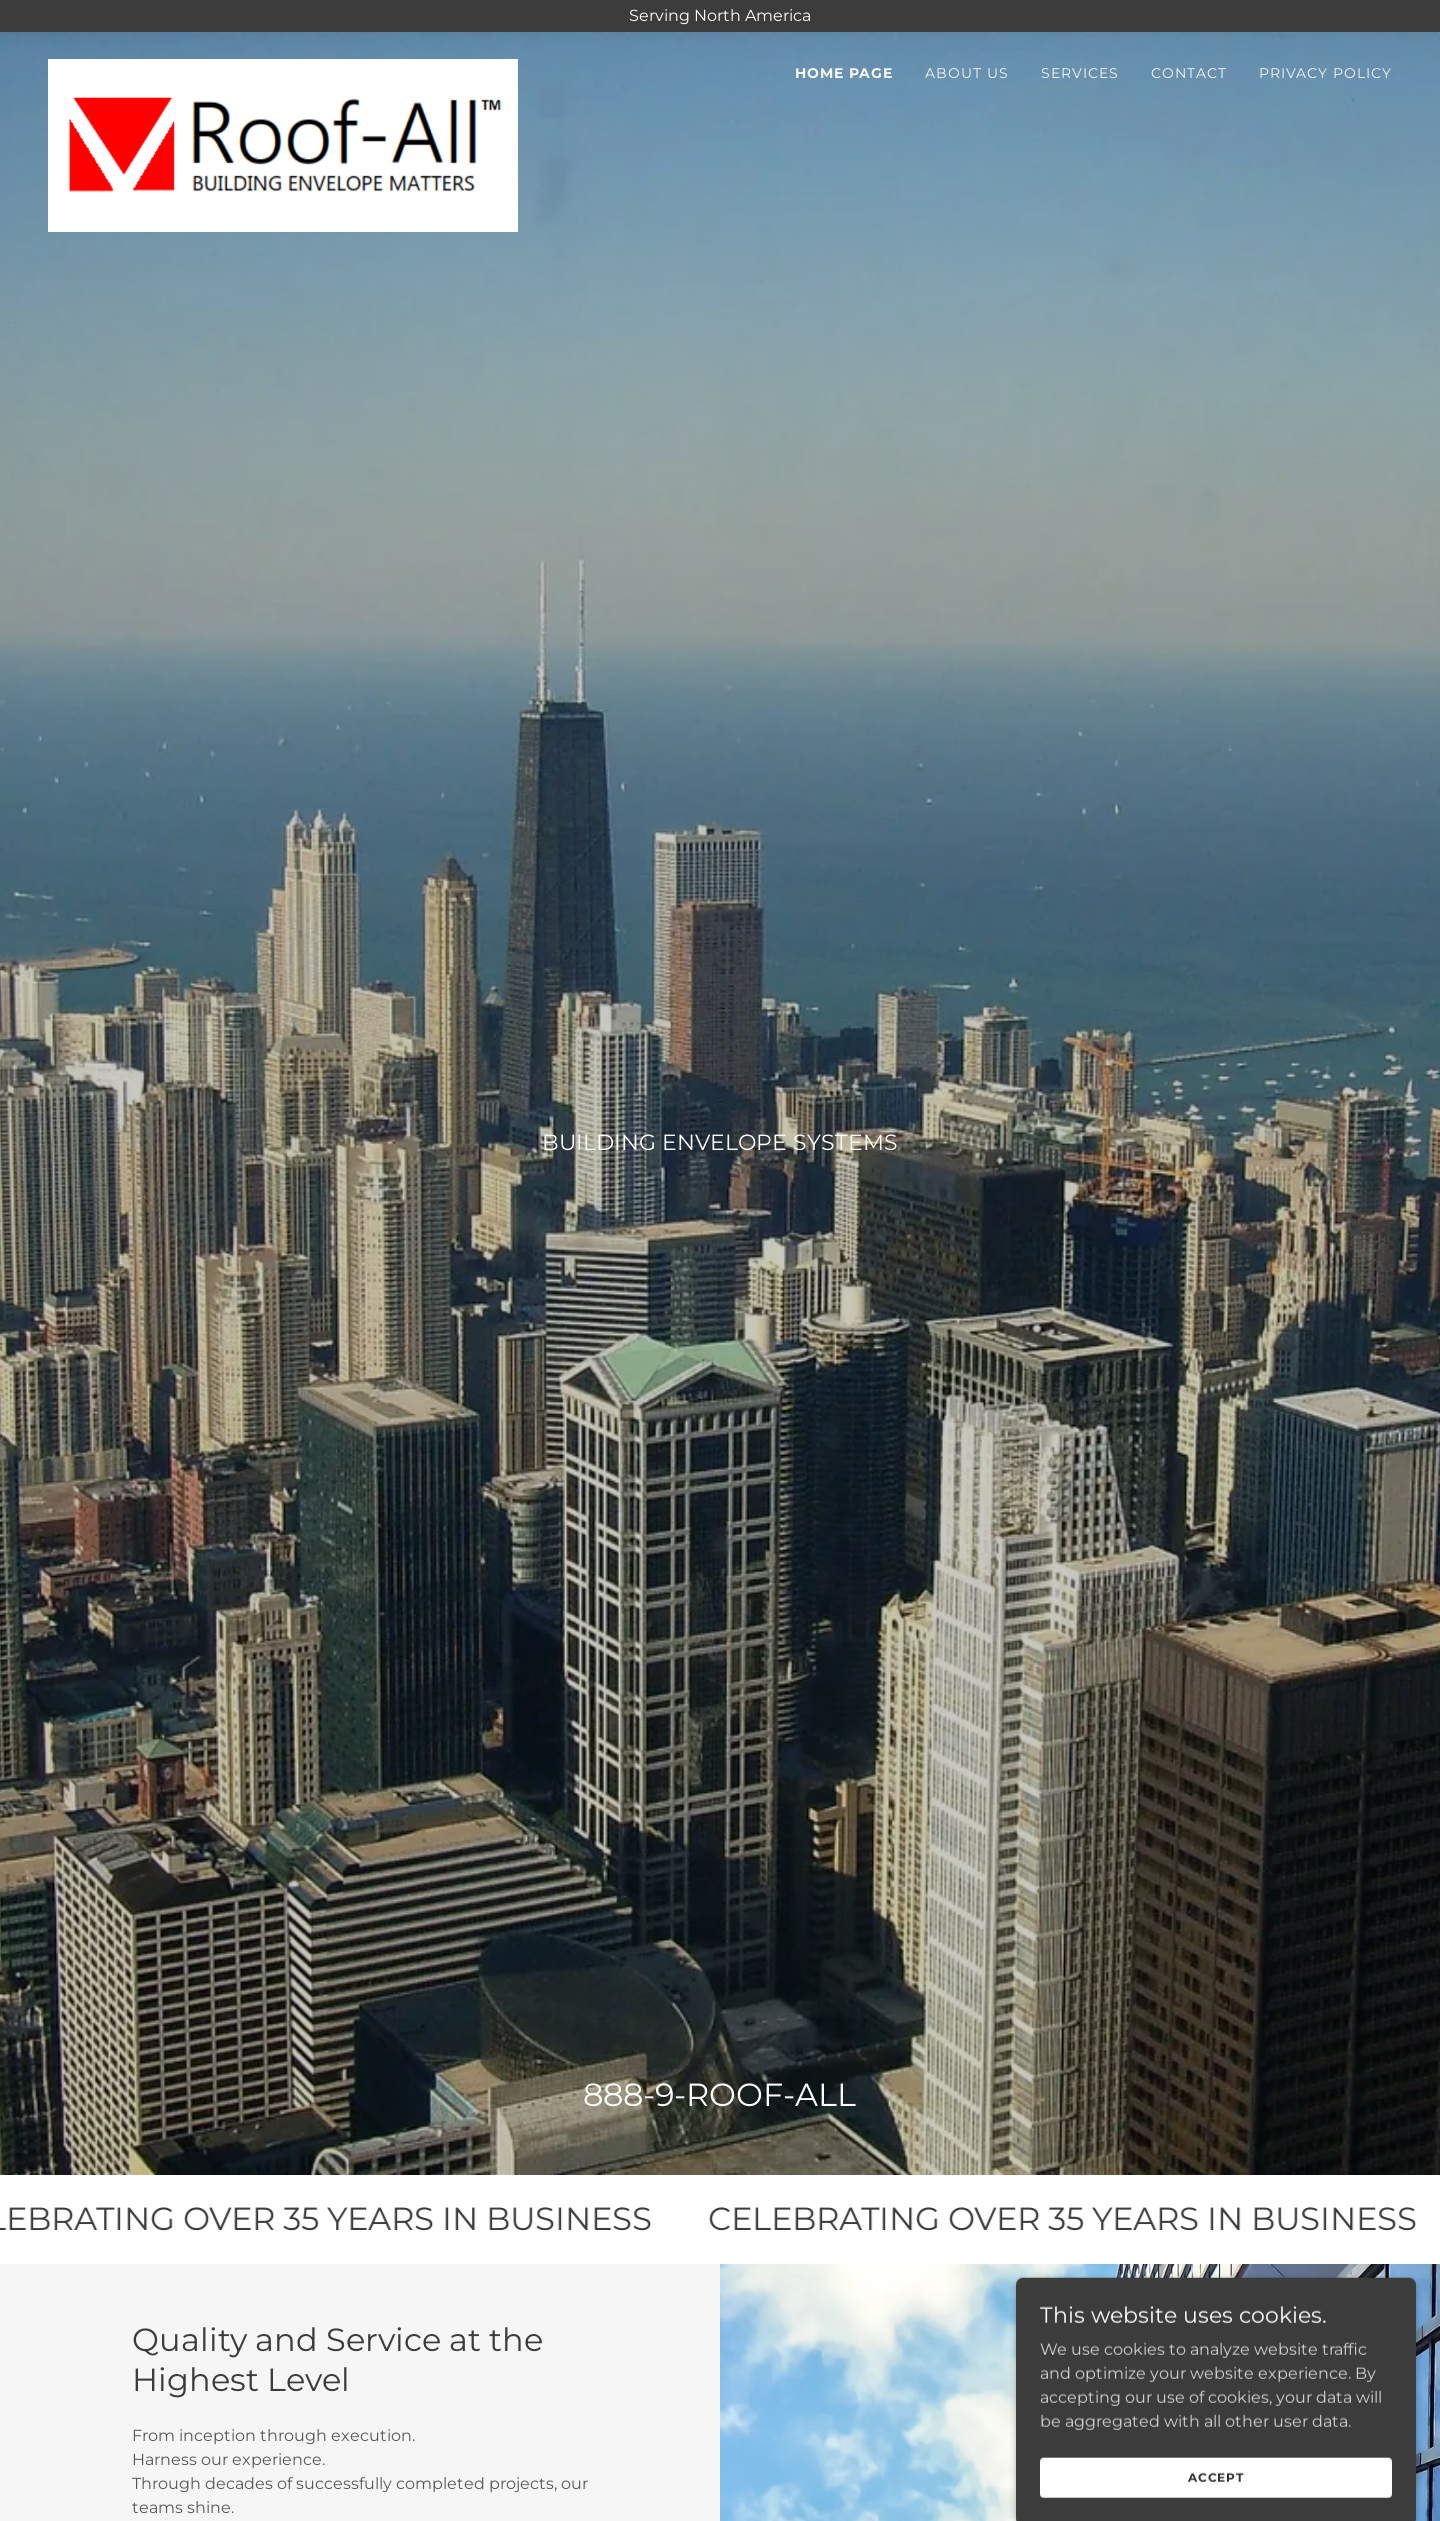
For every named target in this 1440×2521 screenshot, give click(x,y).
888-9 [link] (628, 2094)
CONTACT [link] (1189, 73)
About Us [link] (967, 73)
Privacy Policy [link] (1325, 73)
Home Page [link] (844, 73)
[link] (283, 67)
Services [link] (1080, 73)
